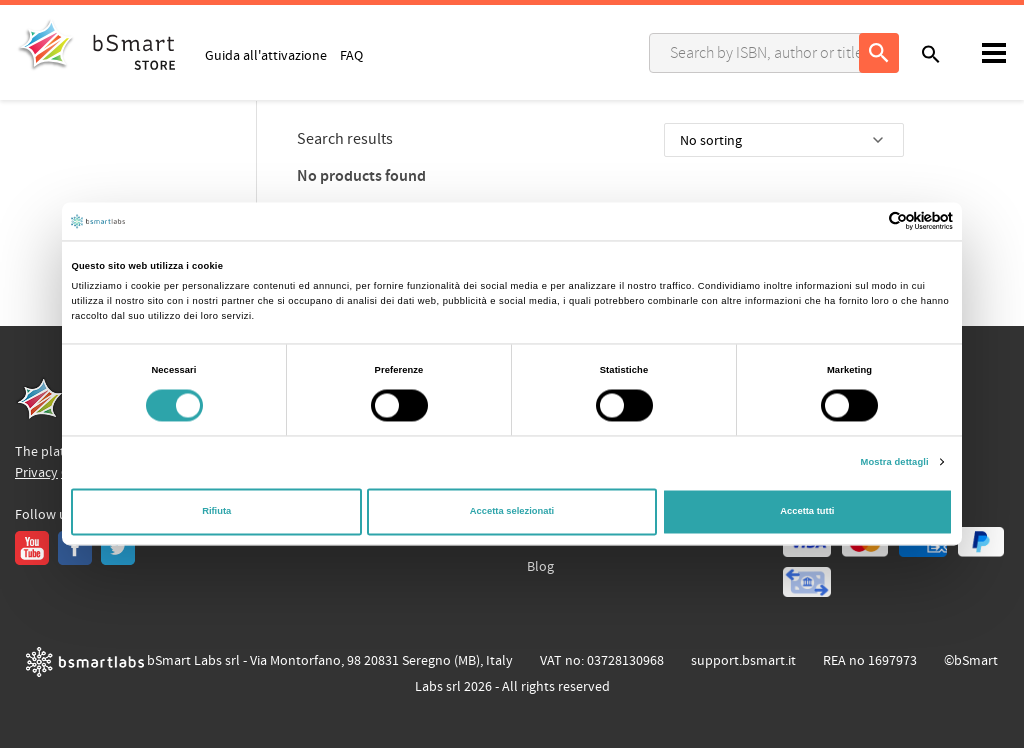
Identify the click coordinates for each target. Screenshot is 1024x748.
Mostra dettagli (895, 462)
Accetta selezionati (512, 512)
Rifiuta (216, 512)
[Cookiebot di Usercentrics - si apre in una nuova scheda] (865, 221)
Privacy (36, 473)
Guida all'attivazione (266, 55)
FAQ (351, 55)
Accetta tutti (807, 512)
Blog (540, 567)
